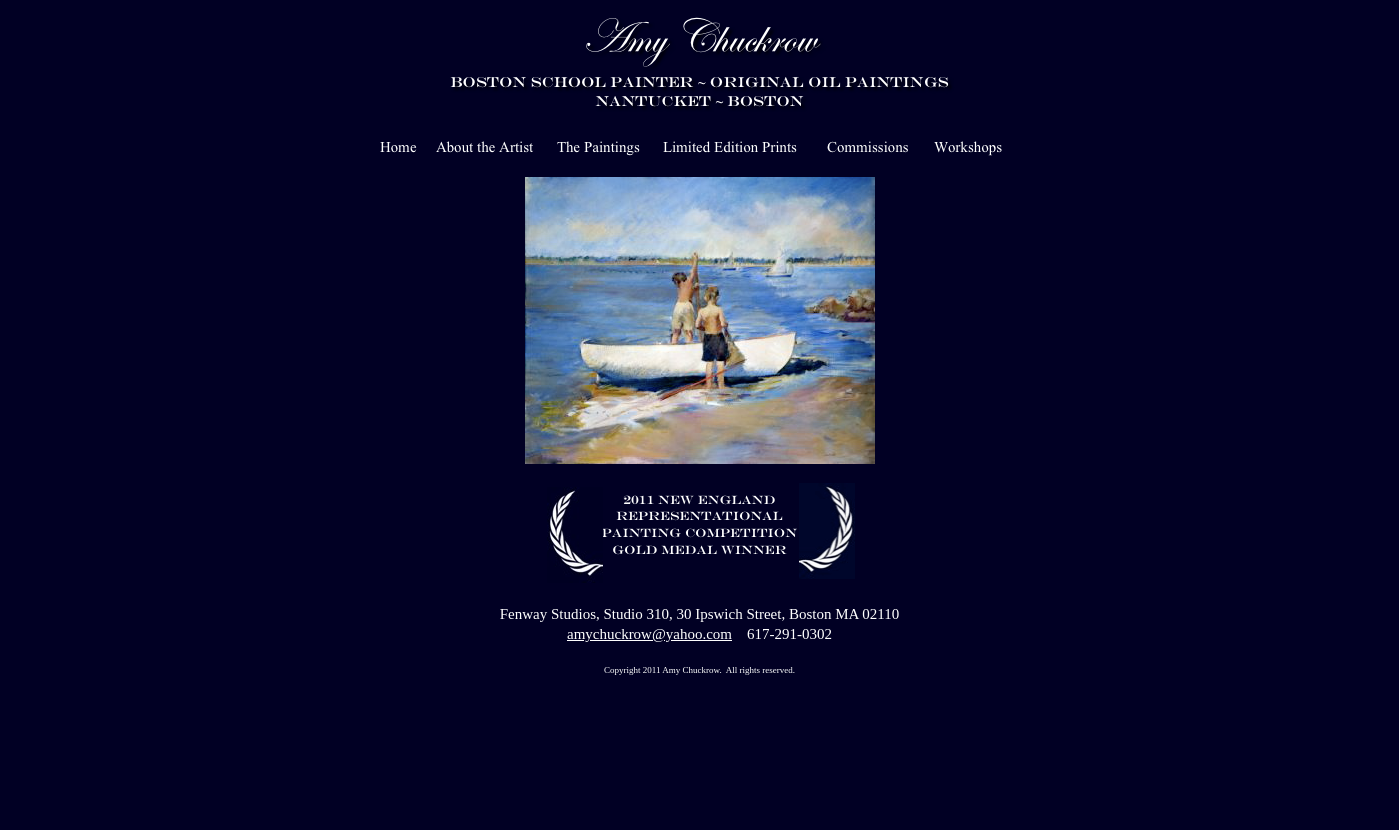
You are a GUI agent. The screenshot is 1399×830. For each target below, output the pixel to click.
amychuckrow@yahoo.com (649, 634)
